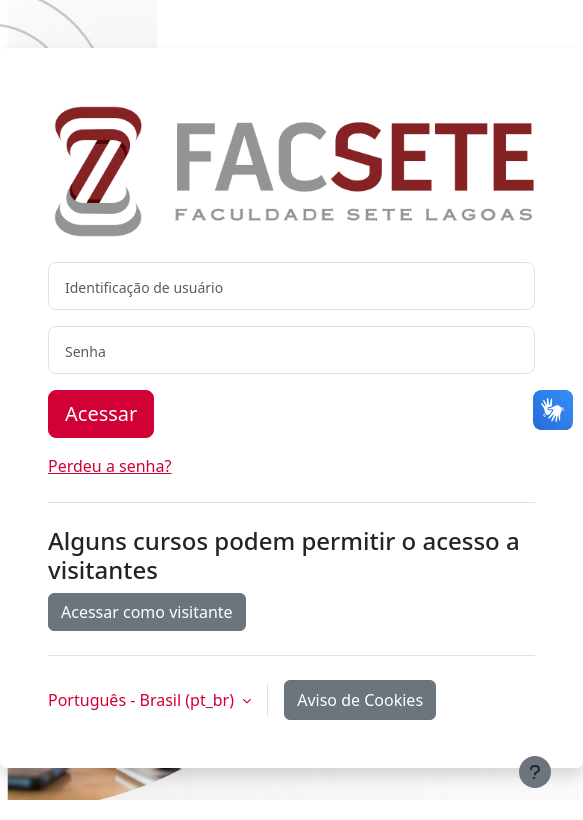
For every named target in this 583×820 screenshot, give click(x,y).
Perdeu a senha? (109, 466)
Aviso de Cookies (360, 700)
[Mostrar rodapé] (535, 772)
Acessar (101, 413)
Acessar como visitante (147, 612)
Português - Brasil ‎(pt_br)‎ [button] (143, 700)
